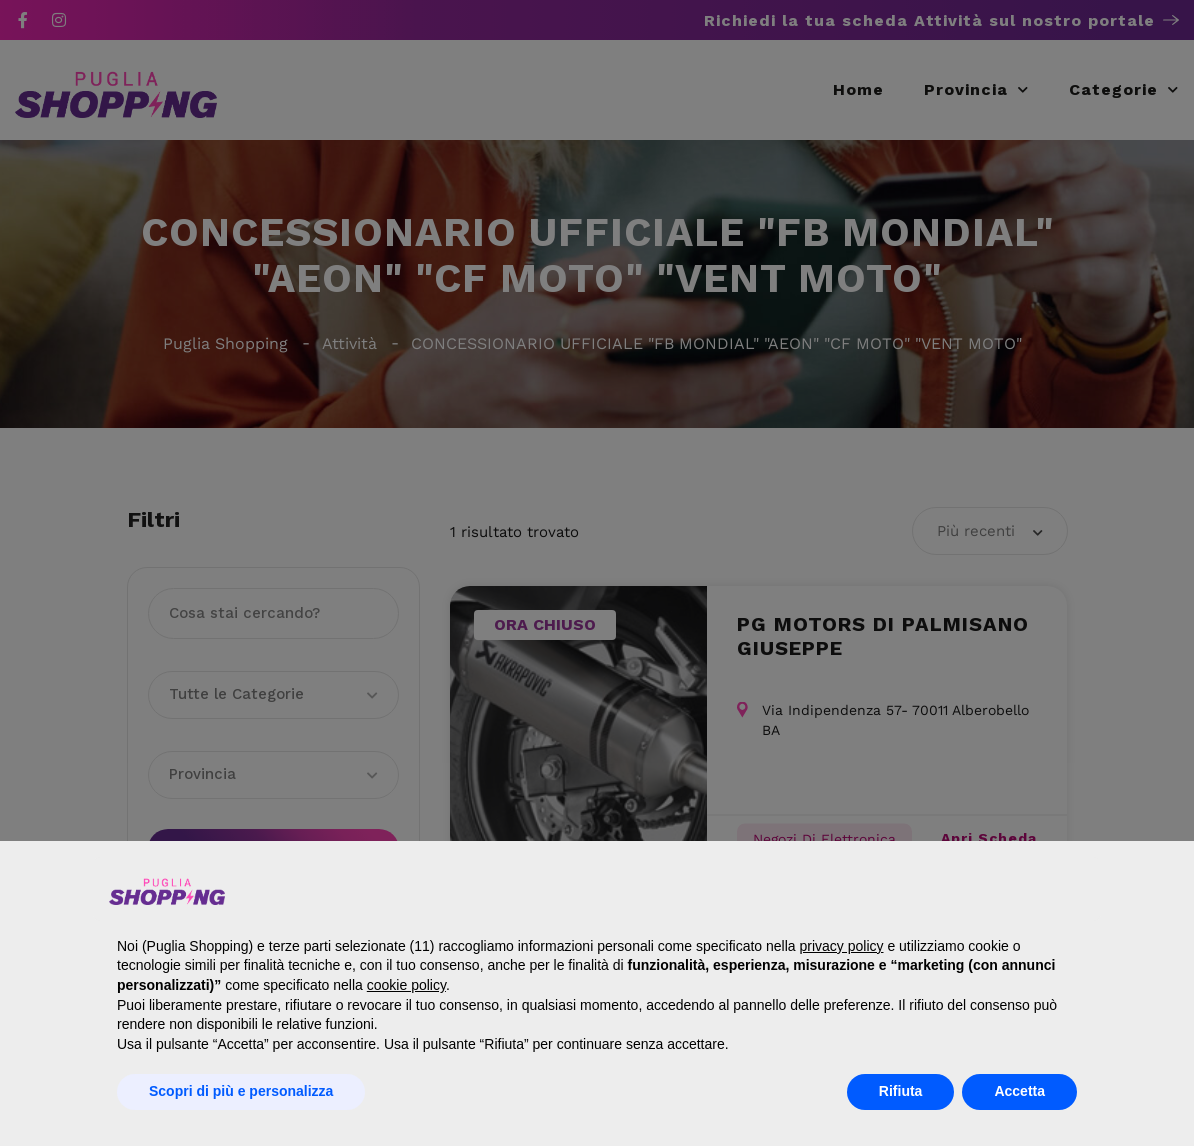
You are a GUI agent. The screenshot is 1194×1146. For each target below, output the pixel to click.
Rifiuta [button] (901, 1091)
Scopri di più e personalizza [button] (241, 1091)
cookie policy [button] (406, 985)
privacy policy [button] (841, 946)
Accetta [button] (1019, 1091)
